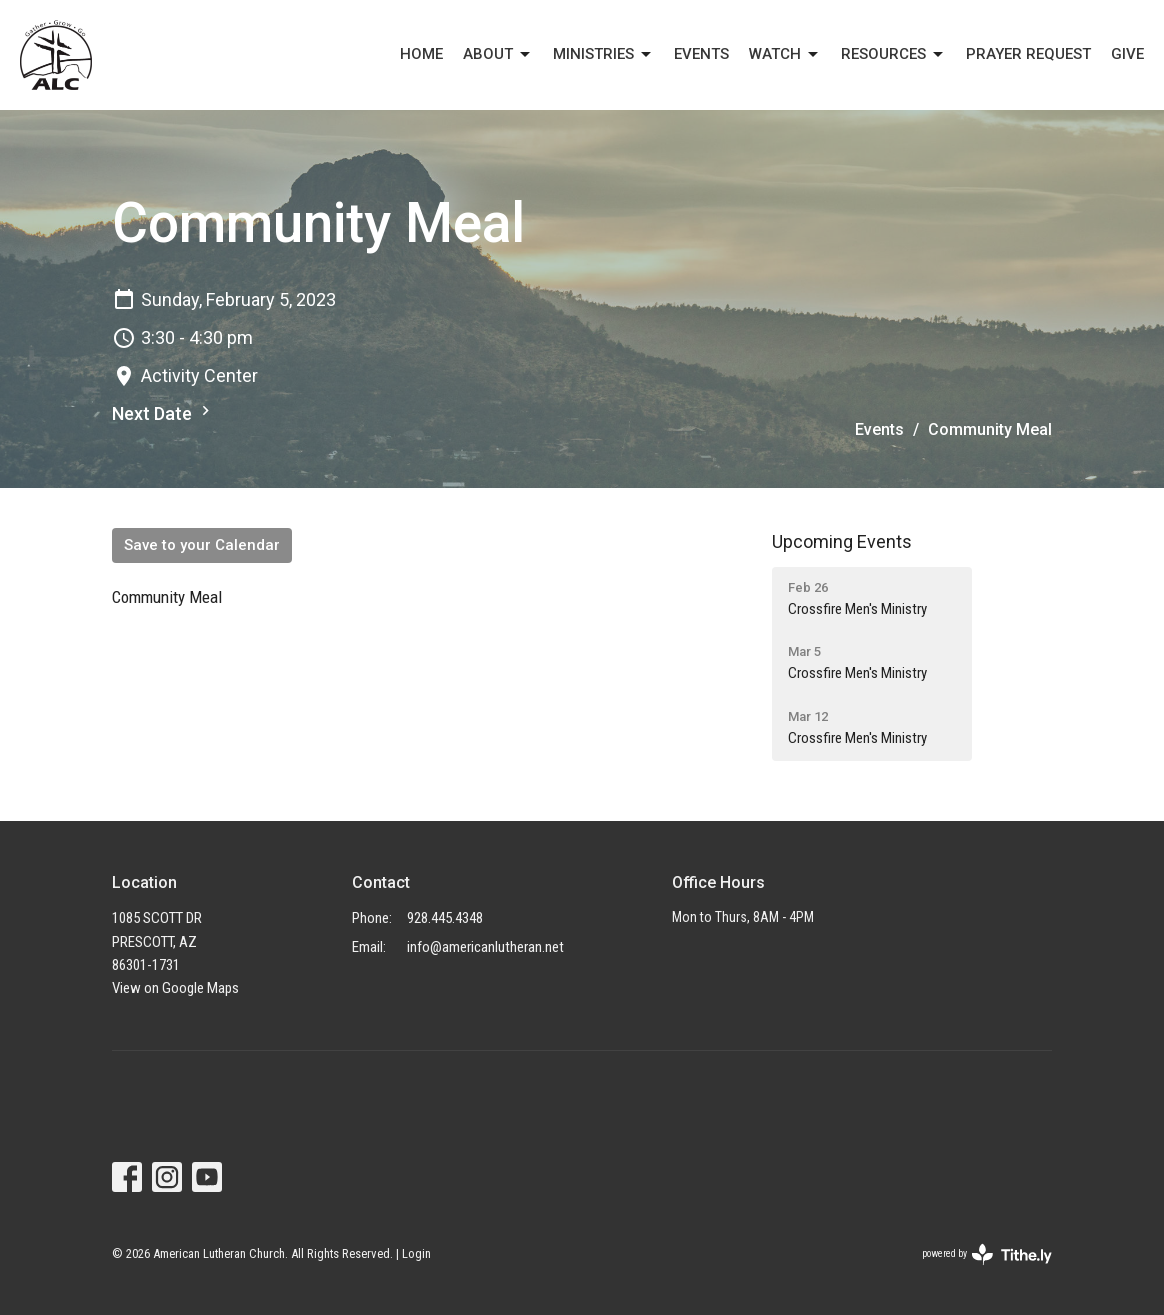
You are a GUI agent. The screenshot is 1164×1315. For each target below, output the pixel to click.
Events (879, 429)
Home (421, 54)
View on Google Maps (175, 988)
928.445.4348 (445, 918)
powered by (987, 1254)
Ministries (603, 55)
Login (416, 1253)
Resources (893, 55)
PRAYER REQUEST (1028, 54)
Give (1127, 54)
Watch (785, 55)
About (498, 55)
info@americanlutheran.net (485, 947)
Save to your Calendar (202, 545)
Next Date (163, 412)
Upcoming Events (842, 541)
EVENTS (701, 54)
